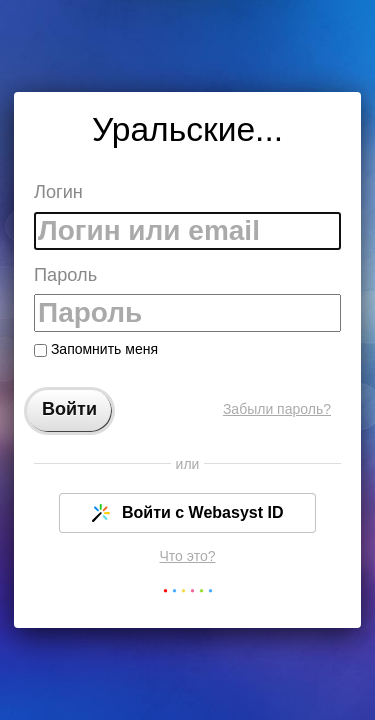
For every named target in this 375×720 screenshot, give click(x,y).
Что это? (188, 556)
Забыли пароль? (277, 409)
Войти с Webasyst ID (188, 513)
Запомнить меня (96, 349)
